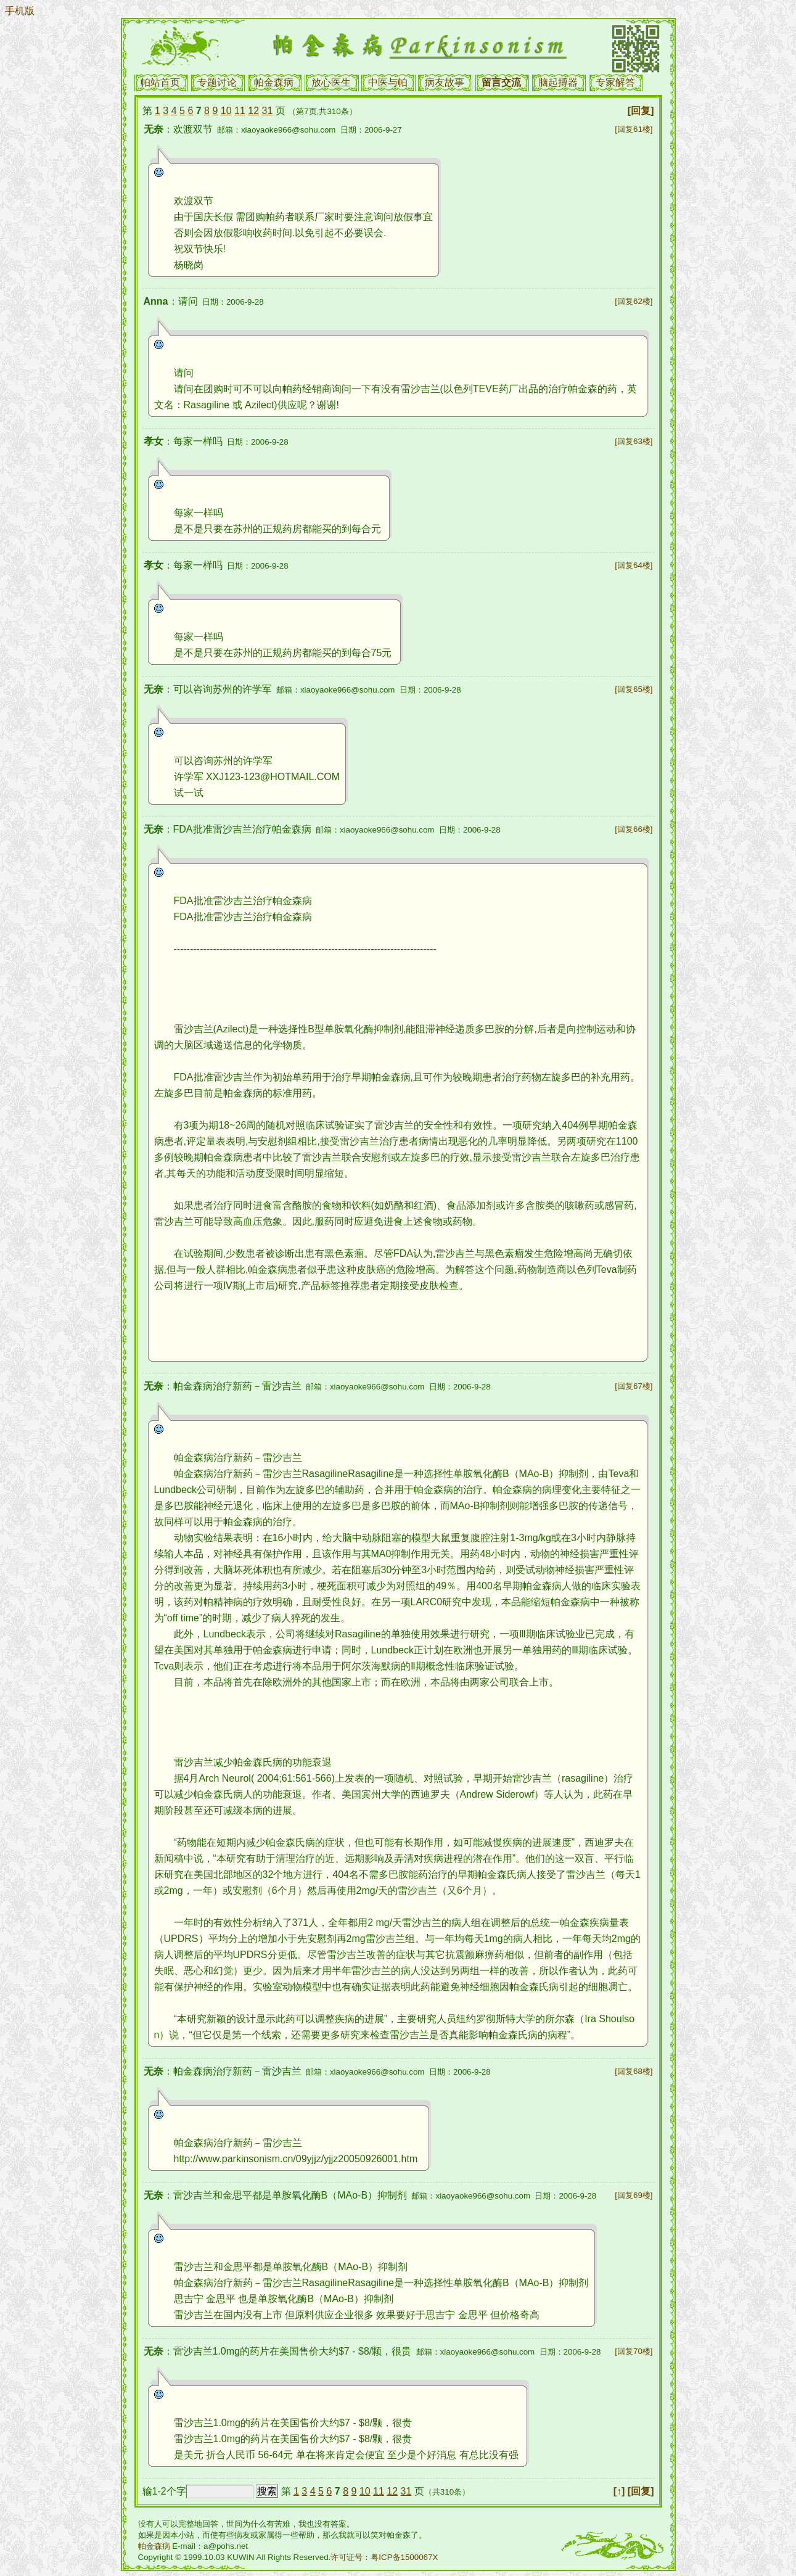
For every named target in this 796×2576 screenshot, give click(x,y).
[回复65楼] (633, 689)
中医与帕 (388, 82)
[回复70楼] (633, 2351)
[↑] (619, 2491)
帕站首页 (160, 82)
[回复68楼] (633, 2071)
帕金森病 (273, 82)
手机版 (20, 11)
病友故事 (444, 82)
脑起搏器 (558, 82)
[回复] (641, 110)
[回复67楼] (633, 1386)
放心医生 (331, 82)
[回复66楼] (633, 829)
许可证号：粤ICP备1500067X (384, 2557)
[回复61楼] (633, 129)
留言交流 (501, 82)
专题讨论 (217, 82)
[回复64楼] (633, 565)
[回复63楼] (633, 441)
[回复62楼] (633, 301)
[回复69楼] (633, 2195)
